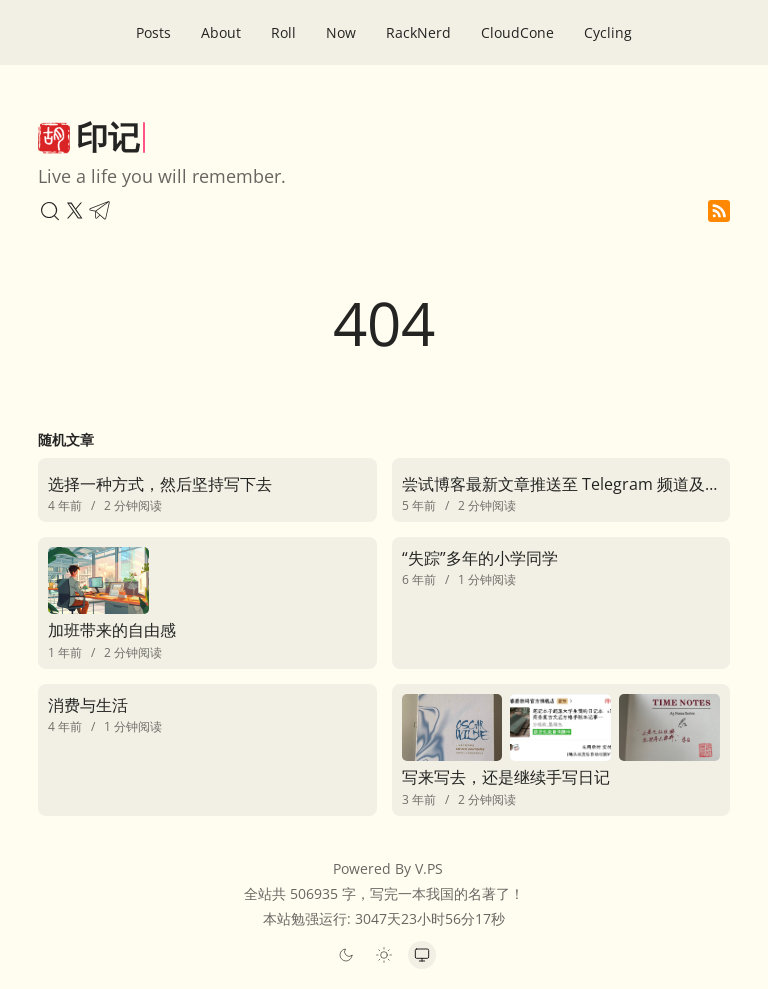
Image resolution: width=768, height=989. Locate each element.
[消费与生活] (207, 713)
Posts (153, 32)
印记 (108, 136)
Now (341, 32)
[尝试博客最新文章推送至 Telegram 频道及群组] (561, 490)
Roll (283, 32)
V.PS (429, 868)
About (221, 32)
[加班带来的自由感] (207, 603)
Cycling (608, 32)
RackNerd (418, 32)
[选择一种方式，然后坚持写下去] (207, 490)
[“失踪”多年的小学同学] (561, 566)
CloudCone (517, 32)
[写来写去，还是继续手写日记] (561, 750)
